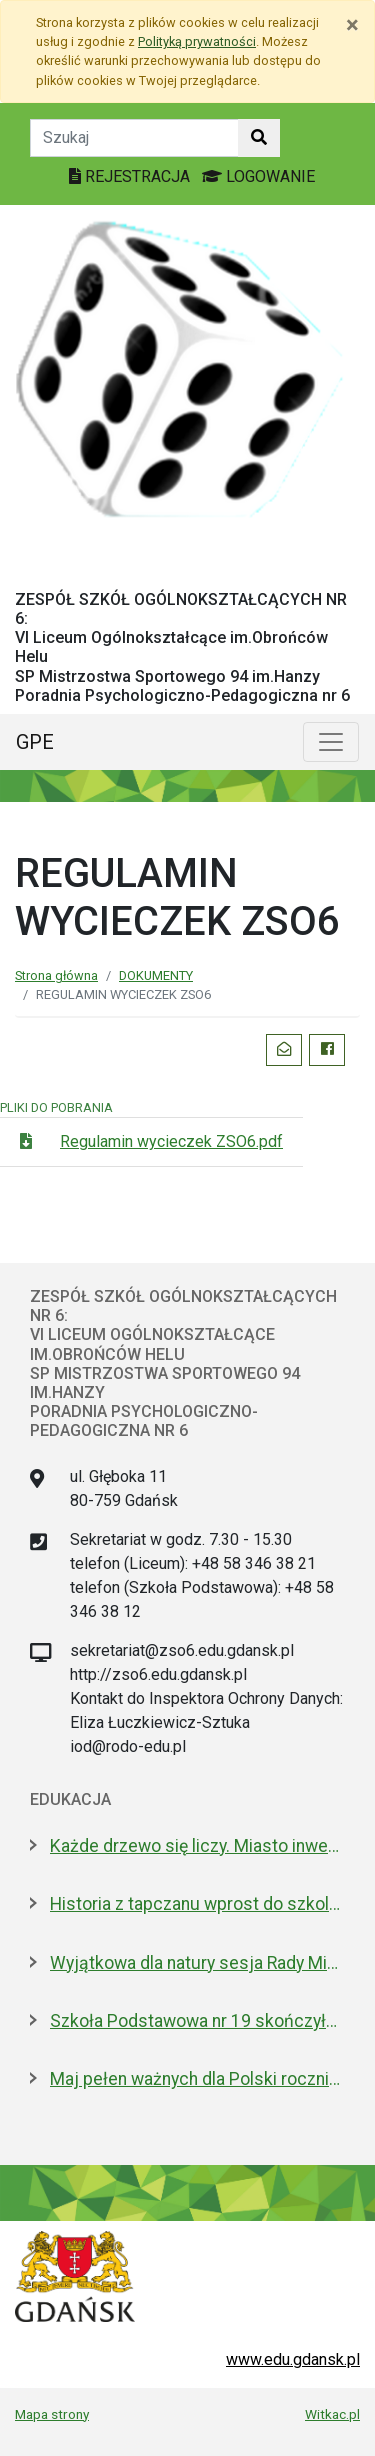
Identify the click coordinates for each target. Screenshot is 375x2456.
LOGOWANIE (258, 176)
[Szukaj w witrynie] (259, 138)
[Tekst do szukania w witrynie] (134, 138)
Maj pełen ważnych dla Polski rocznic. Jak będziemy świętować (197, 2079)
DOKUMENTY (156, 975)
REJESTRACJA (131, 176)
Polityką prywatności (197, 41)
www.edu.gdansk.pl (293, 2359)
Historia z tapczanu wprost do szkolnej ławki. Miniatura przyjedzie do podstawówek (197, 1904)
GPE (35, 742)
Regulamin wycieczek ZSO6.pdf (171, 1141)
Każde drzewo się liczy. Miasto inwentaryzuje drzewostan (197, 1846)
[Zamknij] (352, 25)
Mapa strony (52, 2414)
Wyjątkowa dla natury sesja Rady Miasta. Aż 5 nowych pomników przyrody (197, 1963)
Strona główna (56, 975)
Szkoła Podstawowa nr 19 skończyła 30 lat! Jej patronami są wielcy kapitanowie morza (197, 2021)
